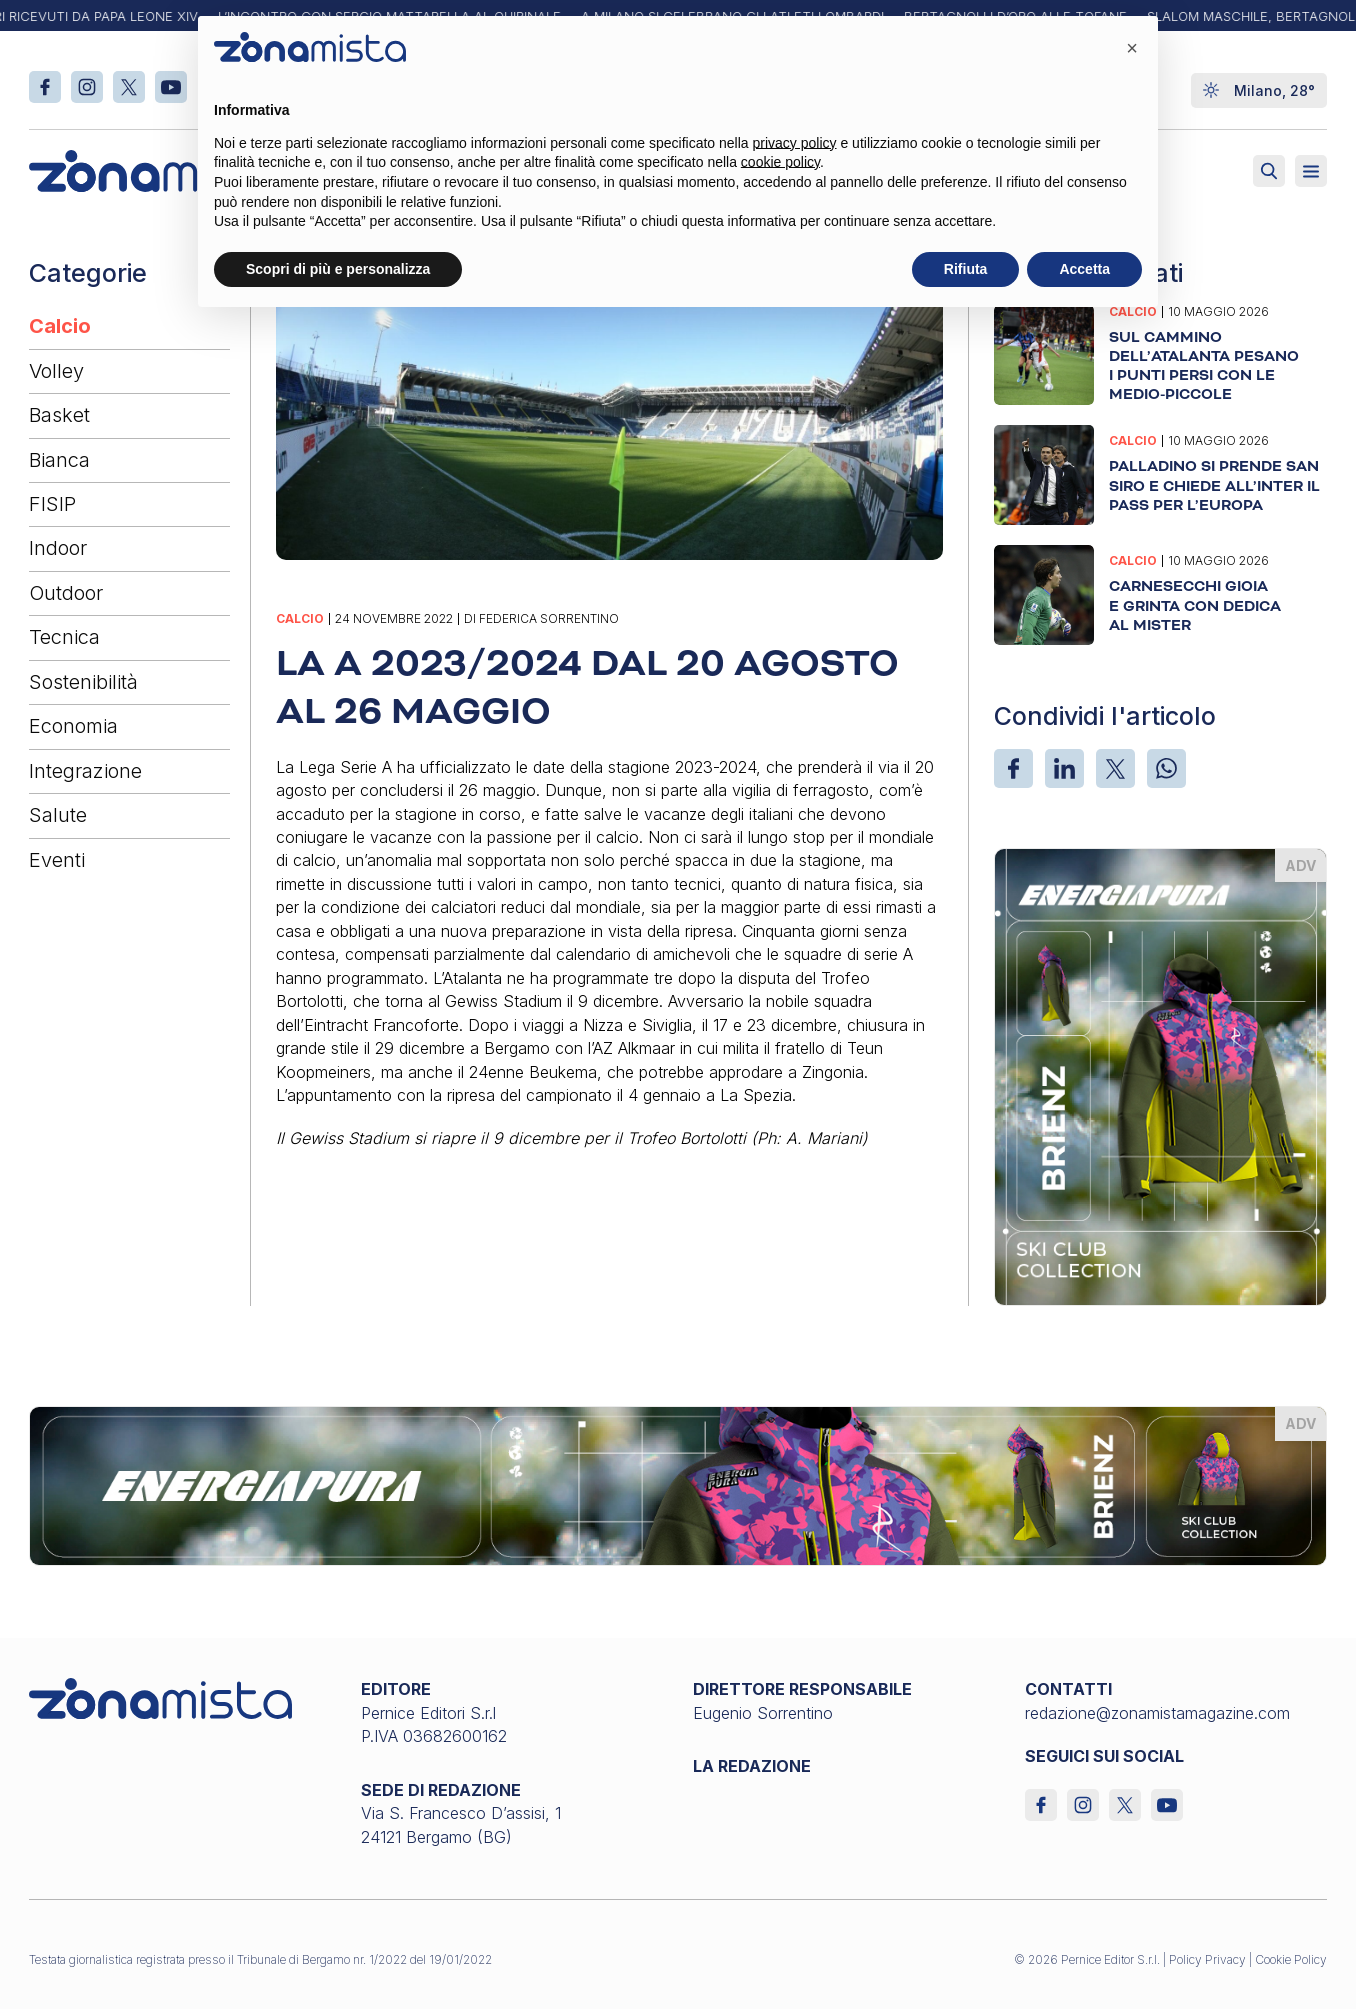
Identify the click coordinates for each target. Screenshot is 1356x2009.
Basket (59, 415)
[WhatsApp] (1166, 768)
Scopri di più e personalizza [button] (338, 269)
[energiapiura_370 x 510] (1160, 1075)
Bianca (59, 460)
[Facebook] (1013, 768)
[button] (1132, 48)
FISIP (52, 504)
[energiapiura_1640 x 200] (678, 1485)
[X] (1115, 768)
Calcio (60, 326)
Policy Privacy (1207, 1959)
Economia (73, 726)
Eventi (57, 860)
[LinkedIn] (1064, 768)
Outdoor (66, 593)
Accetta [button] (1084, 269)
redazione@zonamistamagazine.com (1157, 1713)
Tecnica (64, 637)
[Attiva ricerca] (1269, 171)
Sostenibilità (83, 682)
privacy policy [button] (795, 143)
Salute (58, 815)
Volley (56, 371)
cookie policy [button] (780, 162)
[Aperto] (1311, 171)
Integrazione (85, 771)
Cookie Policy (1291, 1959)
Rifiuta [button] (966, 269)
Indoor (58, 548)
